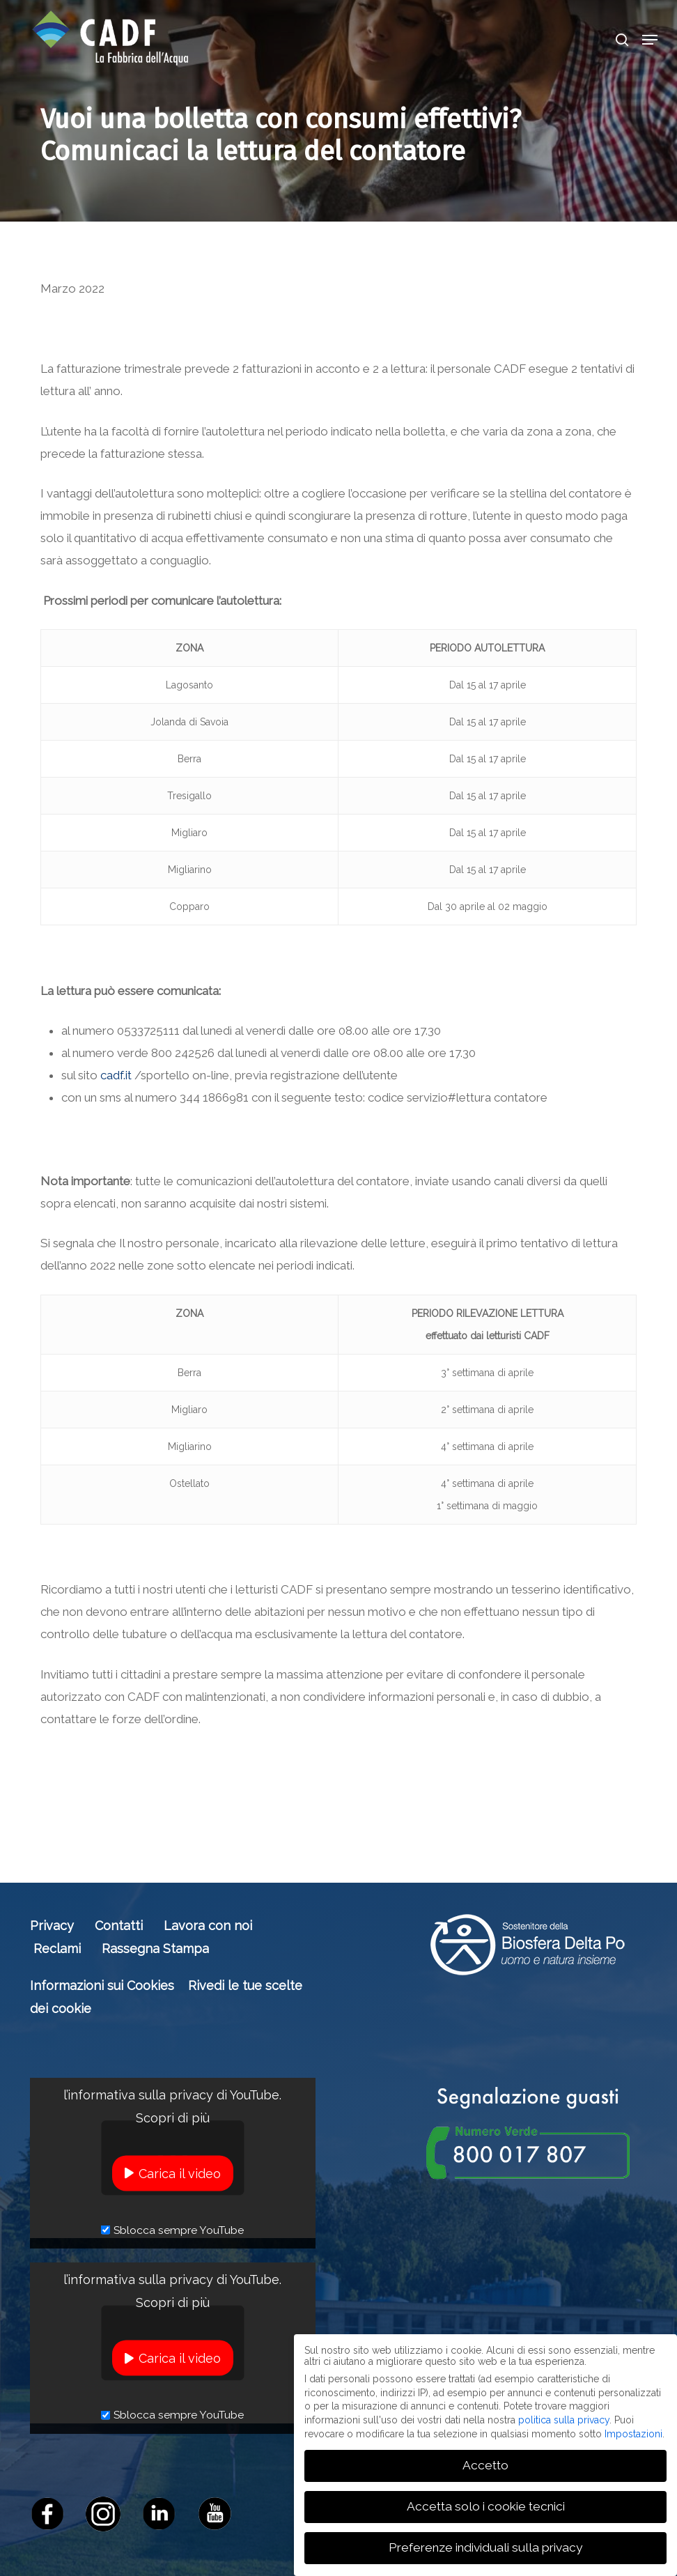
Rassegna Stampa (155, 1948)
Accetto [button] (485, 2465)
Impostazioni (633, 2433)
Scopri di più (173, 2117)
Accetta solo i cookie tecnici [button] (486, 2506)
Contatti (119, 1925)
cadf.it (116, 1075)
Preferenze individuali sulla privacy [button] (485, 2547)
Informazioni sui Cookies (102, 1985)
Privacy (52, 1925)
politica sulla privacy (563, 2419)
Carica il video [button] (180, 2173)
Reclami (57, 1948)
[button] (649, 40)
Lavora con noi (208, 1925)
